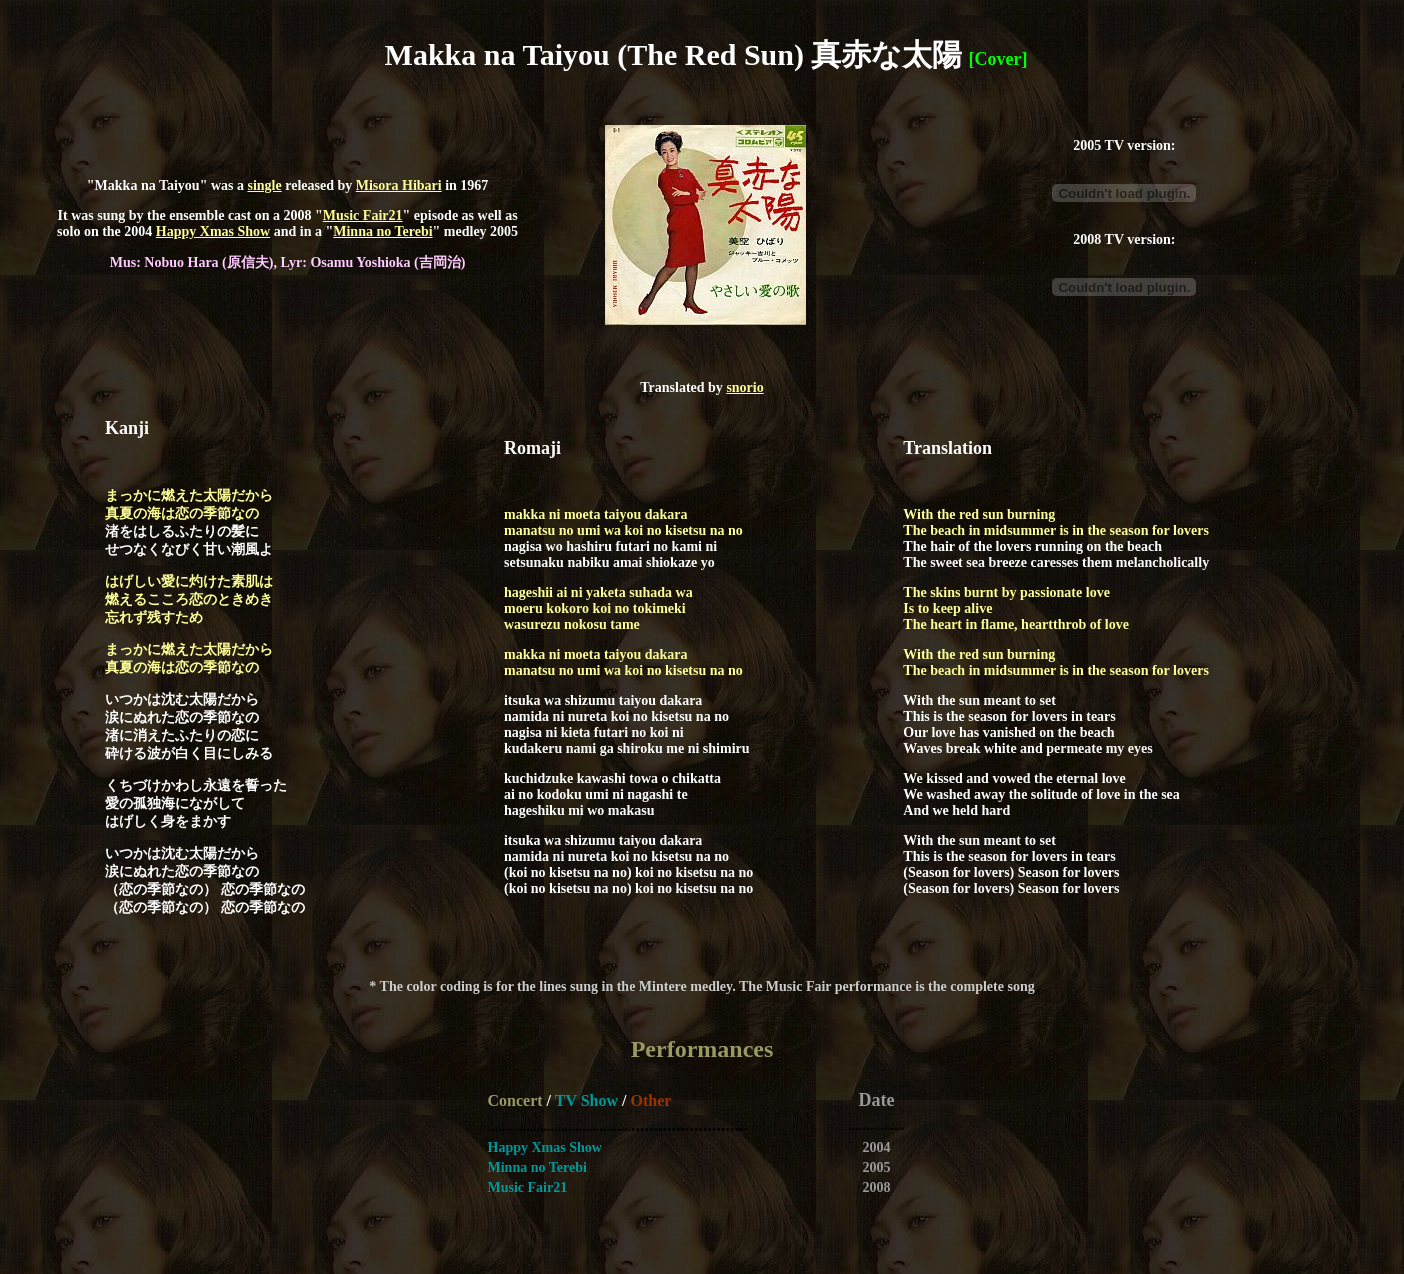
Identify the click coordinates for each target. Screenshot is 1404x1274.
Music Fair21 (363, 215)
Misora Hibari (399, 185)
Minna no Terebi (382, 231)
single (264, 185)
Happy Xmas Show (213, 231)
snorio (744, 387)
